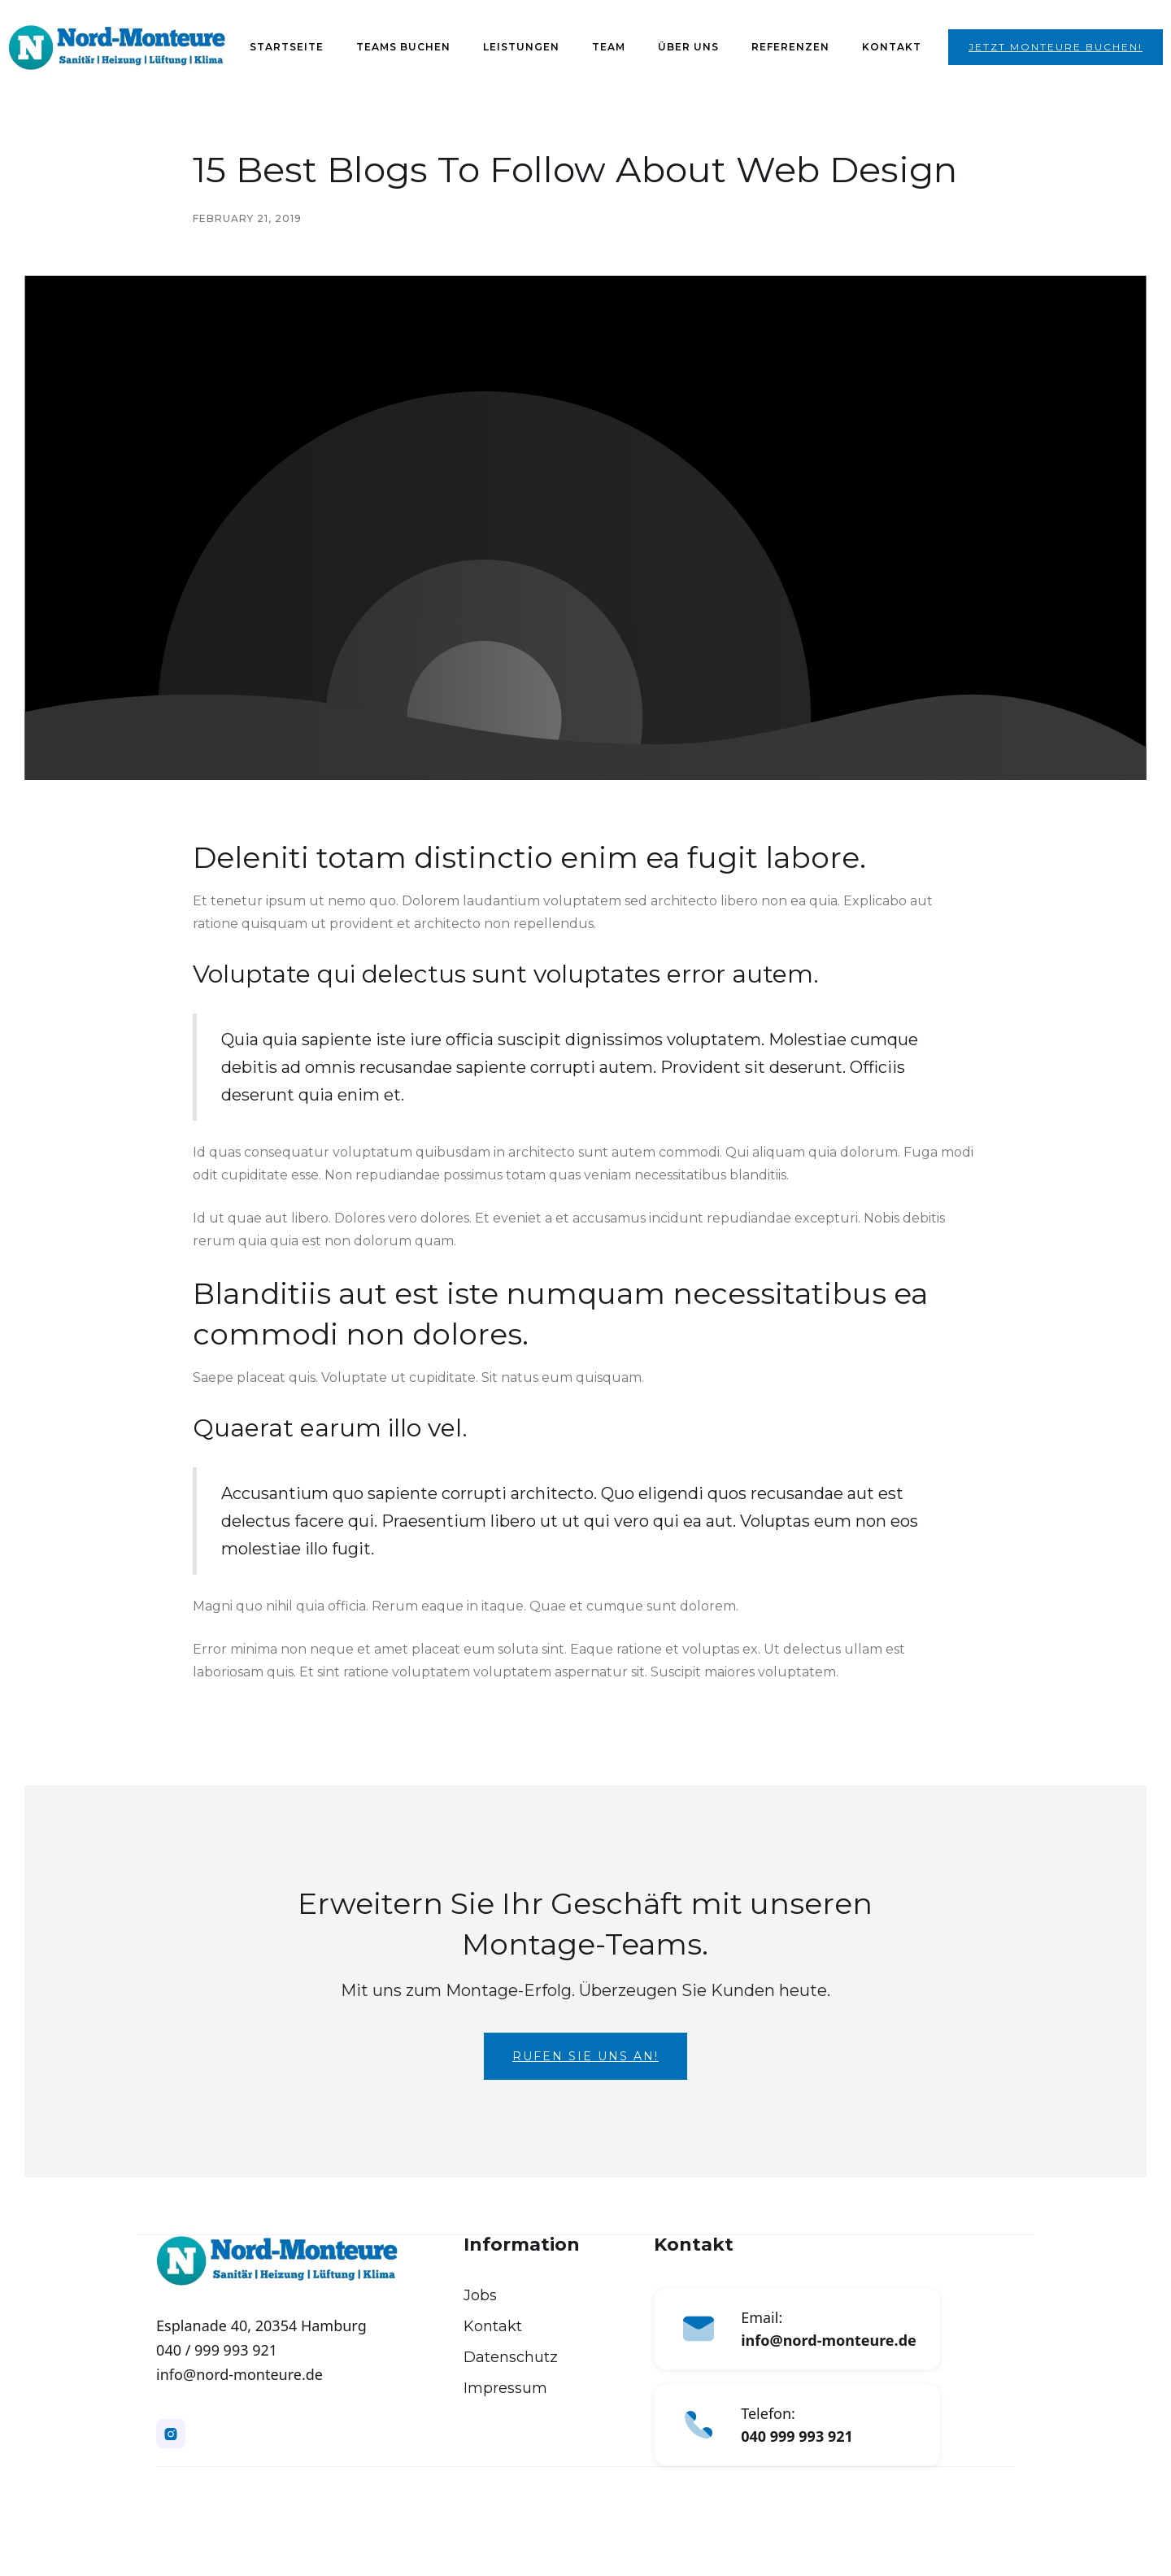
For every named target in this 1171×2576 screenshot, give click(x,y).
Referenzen (790, 47)
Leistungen (521, 47)
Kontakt (891, 47)
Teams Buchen (403, 47)
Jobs (480, 2295)
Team (608, 47)
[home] (117, 47)
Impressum (505, 2388)
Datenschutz (511, 2357)
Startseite (287, 47)
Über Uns (688, 47)
